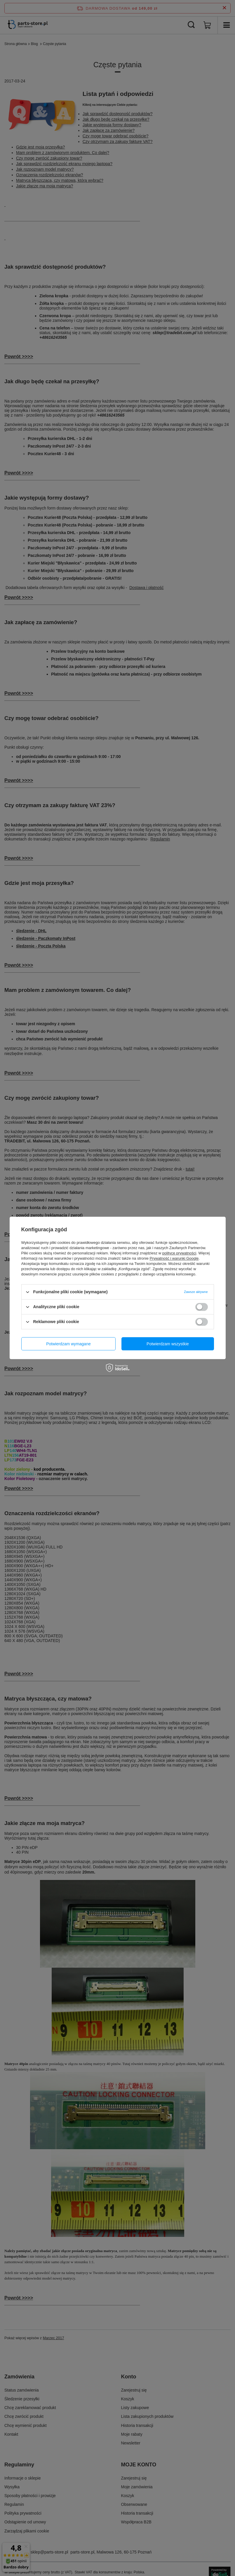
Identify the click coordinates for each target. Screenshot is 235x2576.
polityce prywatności (179, 1253)
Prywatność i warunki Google (174, 1258)
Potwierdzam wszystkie (168, 1343)
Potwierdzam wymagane (68, 1343)
